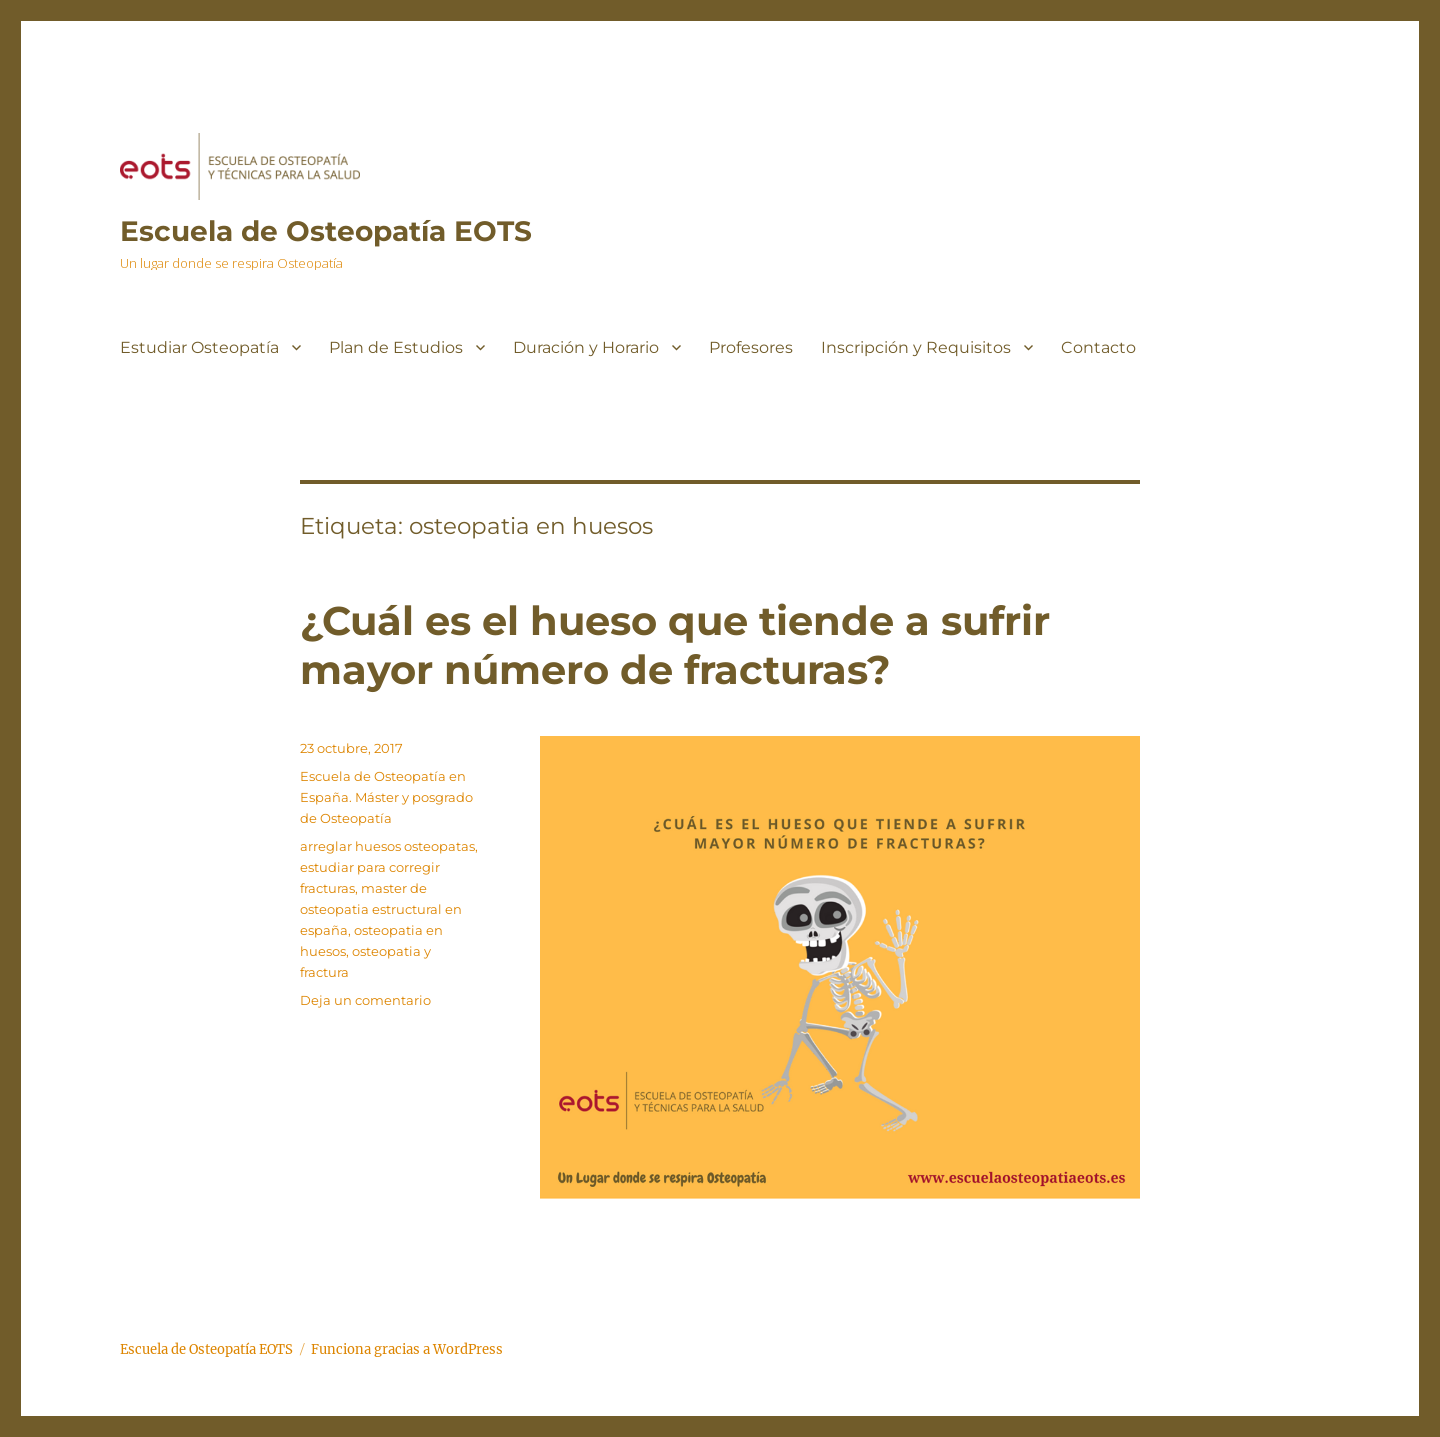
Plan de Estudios (396, 347)
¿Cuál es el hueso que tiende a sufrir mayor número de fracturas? (675, 645)
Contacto (1098, 347)
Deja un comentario (365, 1000)
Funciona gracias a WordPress (407, 1349)
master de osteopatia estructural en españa (381, 909)
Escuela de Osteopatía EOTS (326, 231)
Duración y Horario (586, 347)
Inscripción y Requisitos (916, 347)
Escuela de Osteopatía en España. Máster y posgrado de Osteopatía (386, 797)
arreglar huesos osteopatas (387, 846)
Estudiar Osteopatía (199, 347)
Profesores (751, 347)
